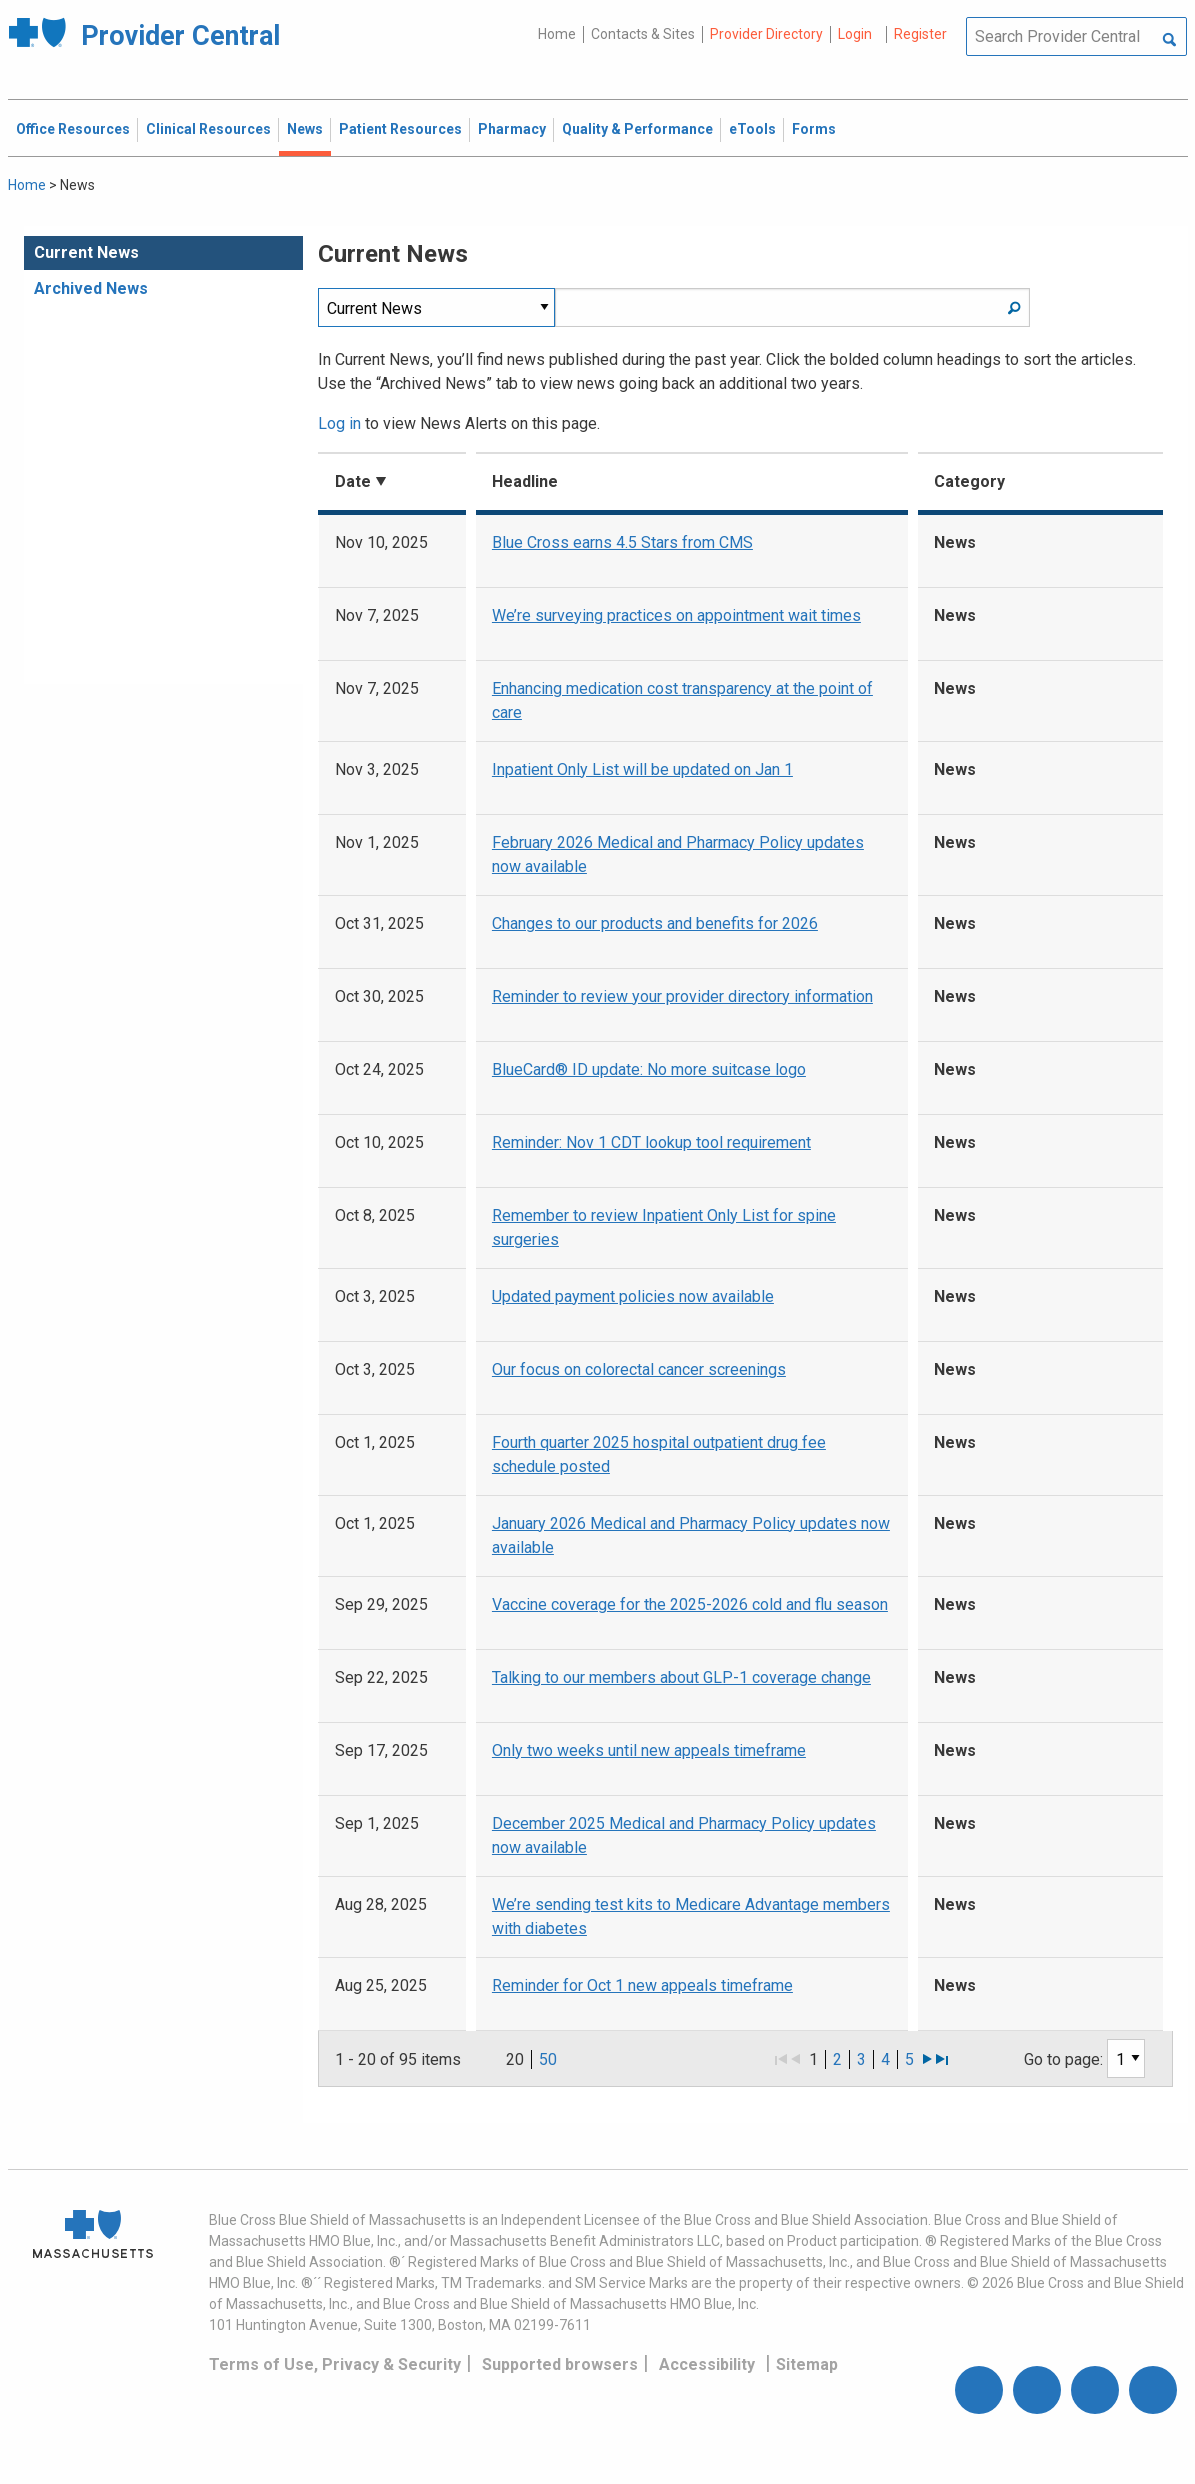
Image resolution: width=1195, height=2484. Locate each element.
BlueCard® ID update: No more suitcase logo (649, 1069)
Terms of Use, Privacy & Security (335, 2364)
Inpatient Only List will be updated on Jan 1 (642, 769)
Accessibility (707, 2364)
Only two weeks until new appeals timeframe (649, 1750)
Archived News (91, 288)
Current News (86, 252)
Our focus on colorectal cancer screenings (639, 1369)
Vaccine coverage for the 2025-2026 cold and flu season (690, 1604)
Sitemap (807, 2364)
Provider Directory (766, 34)
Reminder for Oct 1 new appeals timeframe (642, 1985)
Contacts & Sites (643, 34)
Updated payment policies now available (633, 1296)
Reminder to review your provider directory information (682, 996)
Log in (339, 423)
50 (548, 2059)
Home (557, 34)
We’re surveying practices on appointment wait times (676, 615)
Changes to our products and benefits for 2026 (655, 923)
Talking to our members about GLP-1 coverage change (681, 1677)
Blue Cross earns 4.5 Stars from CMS (622, 542)
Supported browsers (560, 2364)
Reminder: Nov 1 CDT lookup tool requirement (651, 1142)
